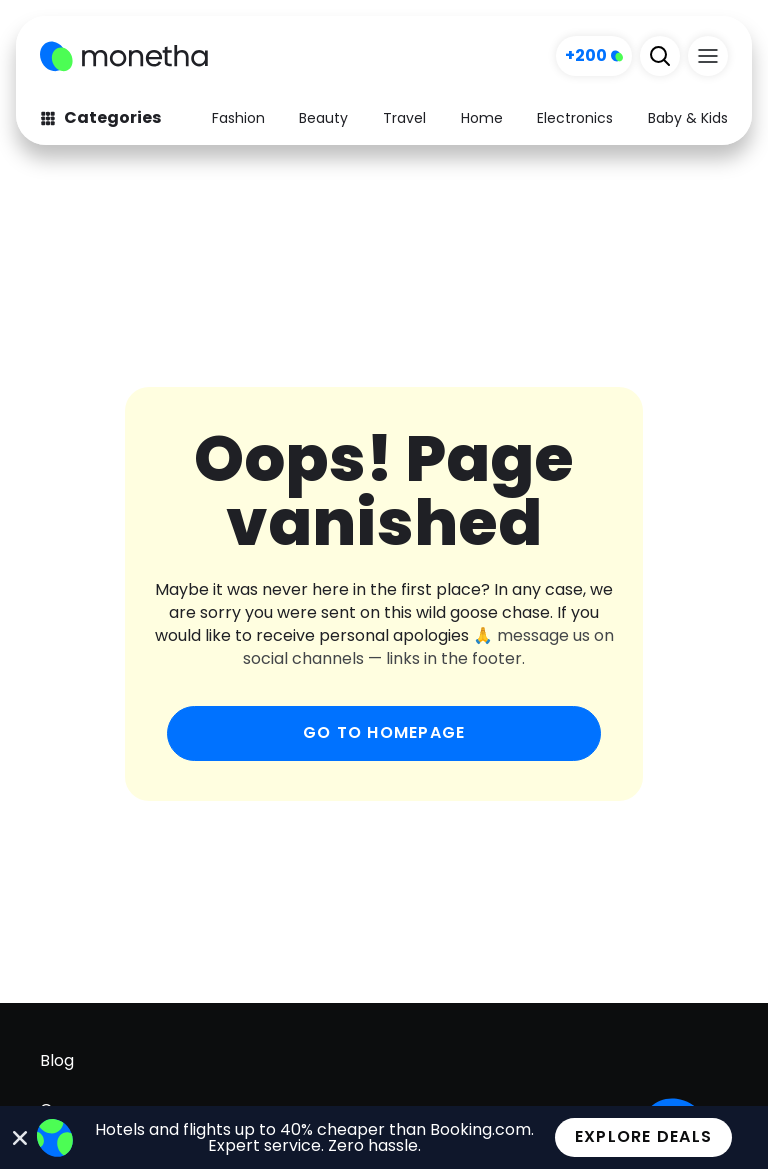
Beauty (323, 118)
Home (482, 118)
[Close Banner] (20, 1138)
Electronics (575, 118)
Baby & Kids (688, 118)
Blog (57, 1060)
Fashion (238, 118)
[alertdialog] (384, 1137)
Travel (404, 118)
